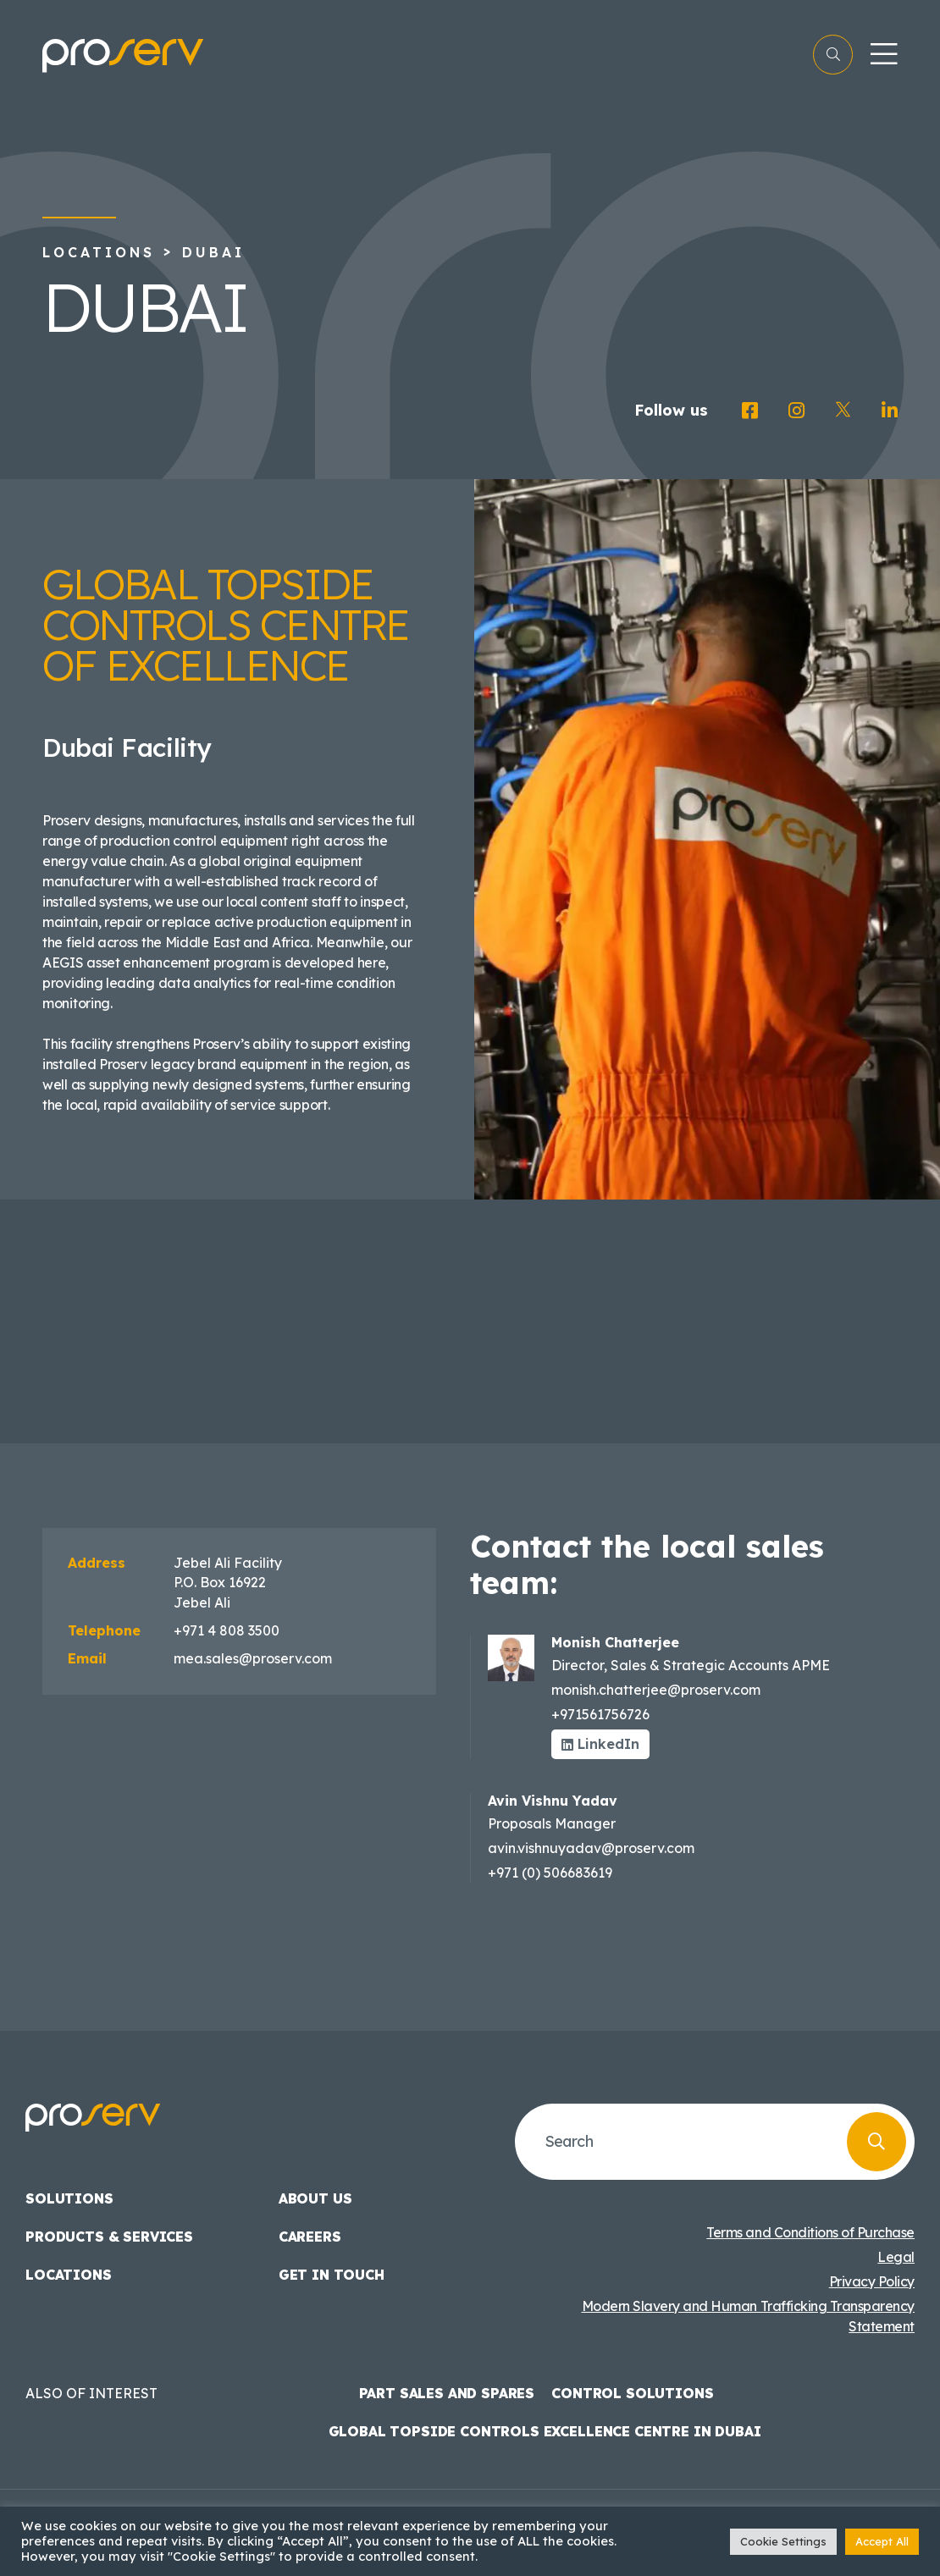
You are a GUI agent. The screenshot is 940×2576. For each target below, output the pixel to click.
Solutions (69, 2198)
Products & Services (109, 2236)
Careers (310, 2236)
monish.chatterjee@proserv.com (655, 1689)
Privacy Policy (872, 2281)
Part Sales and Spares (447, 2393)
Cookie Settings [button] (783, 2541)
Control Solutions (632, 2393)
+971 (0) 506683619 (550, 1872)
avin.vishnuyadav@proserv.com (591, 1848)
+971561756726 (600, 1714)
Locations (98, 252)
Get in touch (331, 2274)
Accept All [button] (882, 2541)
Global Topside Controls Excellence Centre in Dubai (545, 2431)
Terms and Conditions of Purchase (810, 2232)
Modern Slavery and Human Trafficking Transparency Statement (748, 2316)
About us (315, 2198)
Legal (896, 2256)
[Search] (876, 2141)
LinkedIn (600, 1743)
